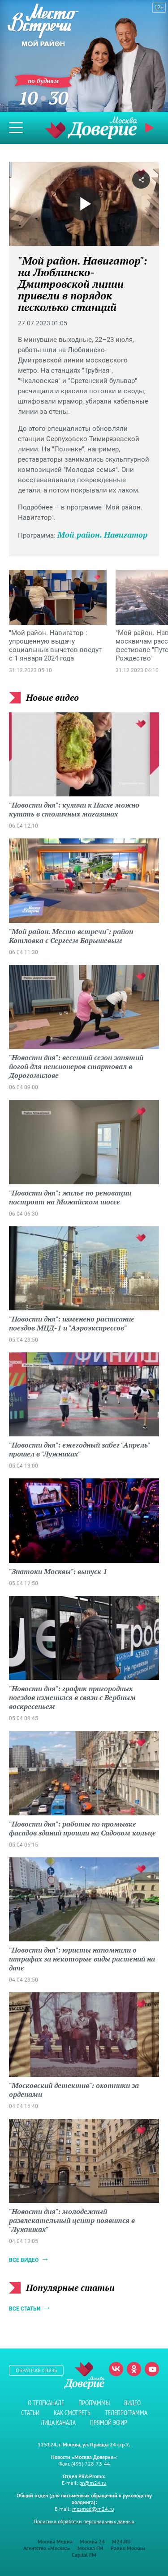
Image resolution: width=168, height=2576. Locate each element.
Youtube (152, 2369)
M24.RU (121, 2541)
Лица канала (58, 2422)
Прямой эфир (150, 127)
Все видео (24, 2260)
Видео (132, 2403)
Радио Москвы (128, 2548)
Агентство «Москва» (46, 2548)
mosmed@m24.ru (93, 2508)
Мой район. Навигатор (102, 534)
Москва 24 (92, 2541)
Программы (94, 2403)
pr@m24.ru (92, 2482)
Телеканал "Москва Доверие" (91, 127)
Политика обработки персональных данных (84, 2521)
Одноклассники (134, 2369)
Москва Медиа (55, 2541)
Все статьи (24, 2309)
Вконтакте (116, 2369)
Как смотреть (72, 2412)
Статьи (30, 2412)
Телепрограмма (126, 2412)
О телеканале (46, 2403)
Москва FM (90, 2548)
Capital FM (84, 2554)
